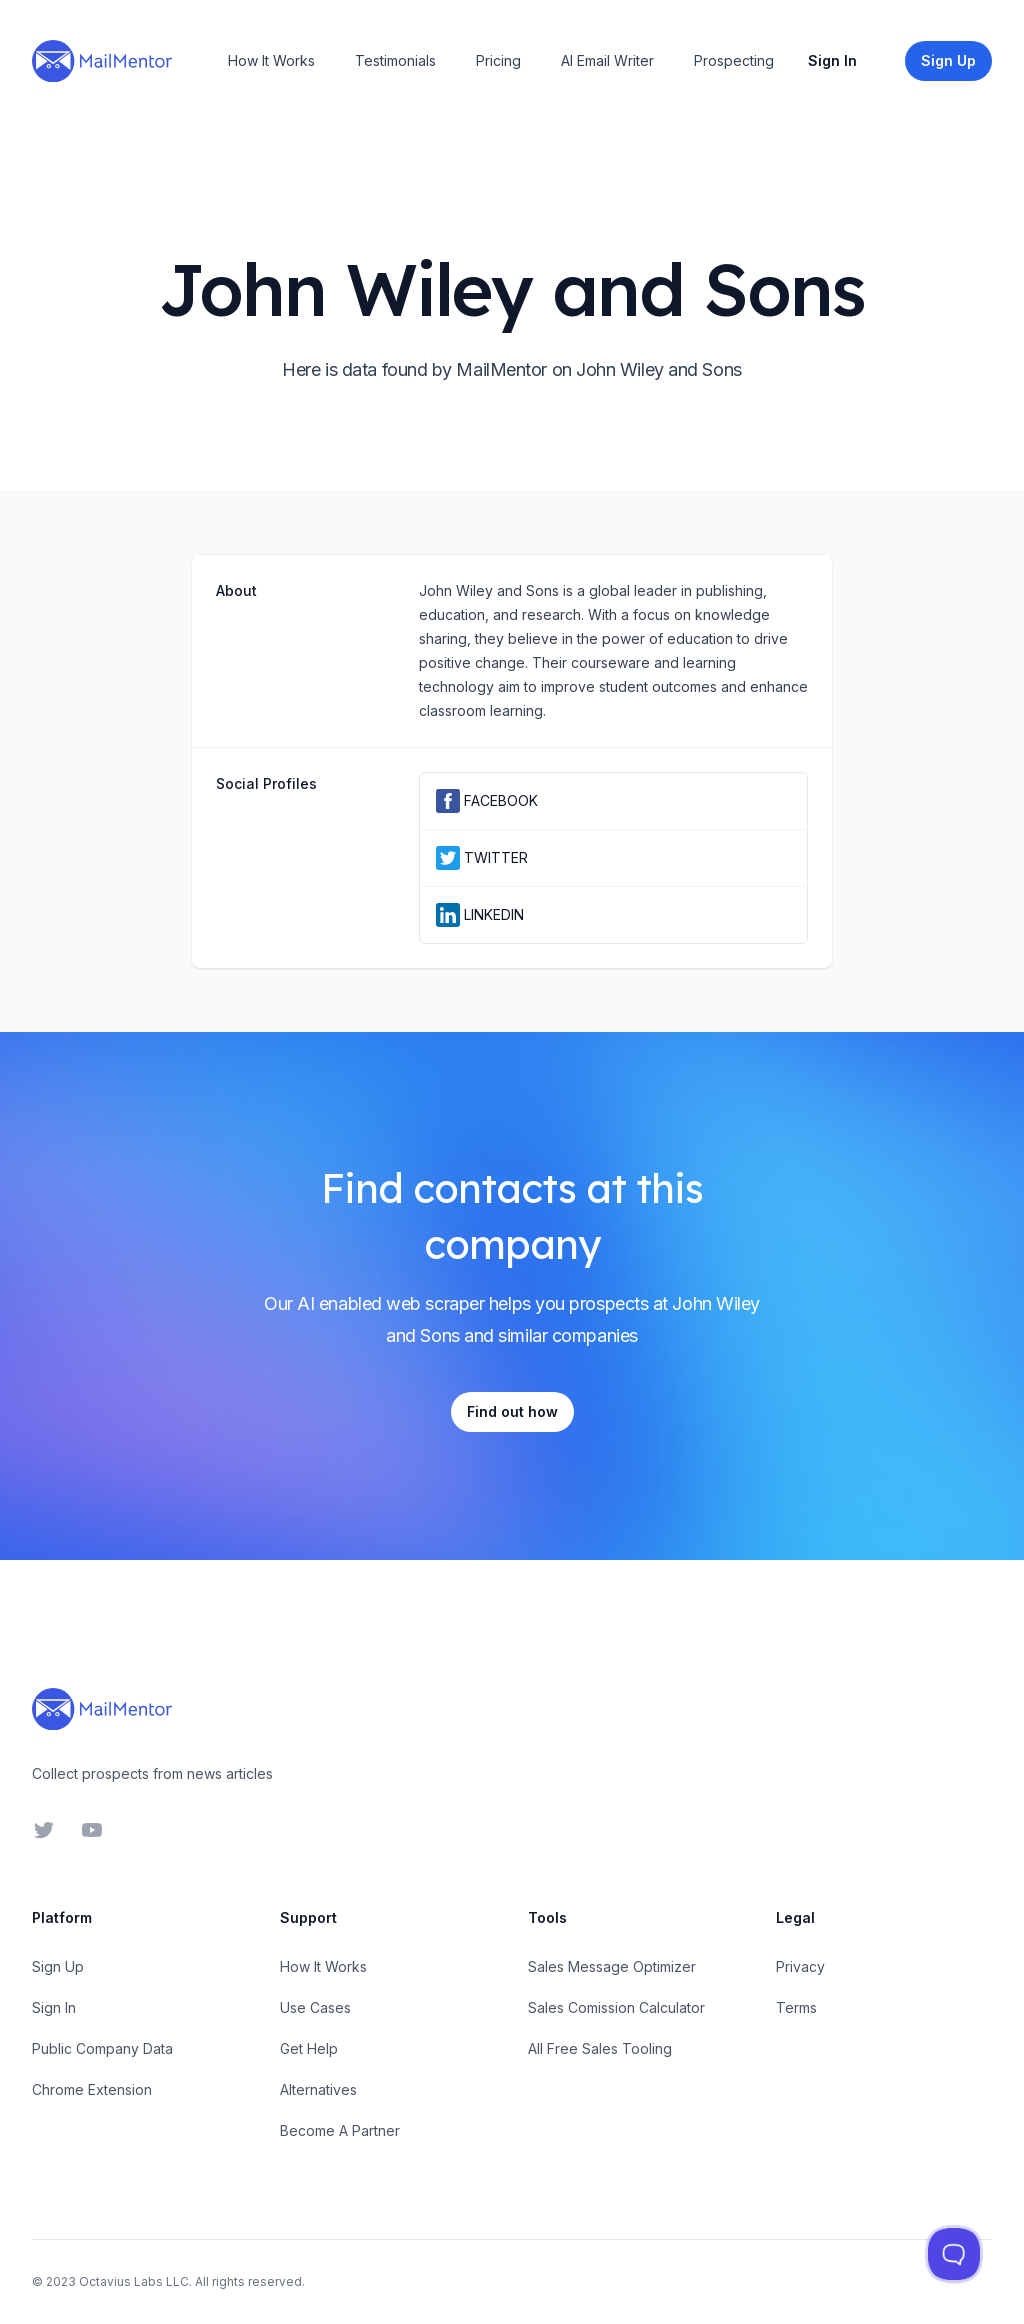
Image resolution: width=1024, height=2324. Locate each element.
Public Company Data (102, 2048)
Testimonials (395, 60)
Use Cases (315, 2007)
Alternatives (318, 2089)
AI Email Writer (607, 60)
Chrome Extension (92, 2089)
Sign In (832, 60)
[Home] (102, 61)
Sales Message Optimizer (612, 1966)
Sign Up (58, 1966)
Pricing (498, 60)
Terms (796, 2007)
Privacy (800, 1966)
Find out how (512, 1411)
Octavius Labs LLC (134, 2281)
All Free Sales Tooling (600, 2048)
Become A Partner (340, 2130)
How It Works (271, 60)
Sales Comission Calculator (616, 2007)
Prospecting (734, 60)
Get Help (309, 2048)
